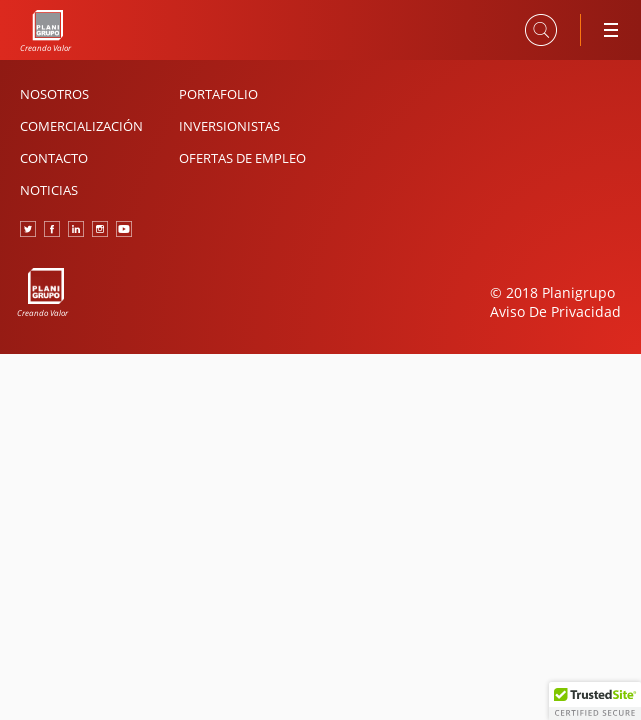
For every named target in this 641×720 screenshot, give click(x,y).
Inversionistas (229, 126)
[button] (595, 701)
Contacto (54, 158)
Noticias (49, 190)
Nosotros (54, 94)
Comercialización (81, 126)
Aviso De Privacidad (555, 311)
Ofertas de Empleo (242, 158)
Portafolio (218, 94)
